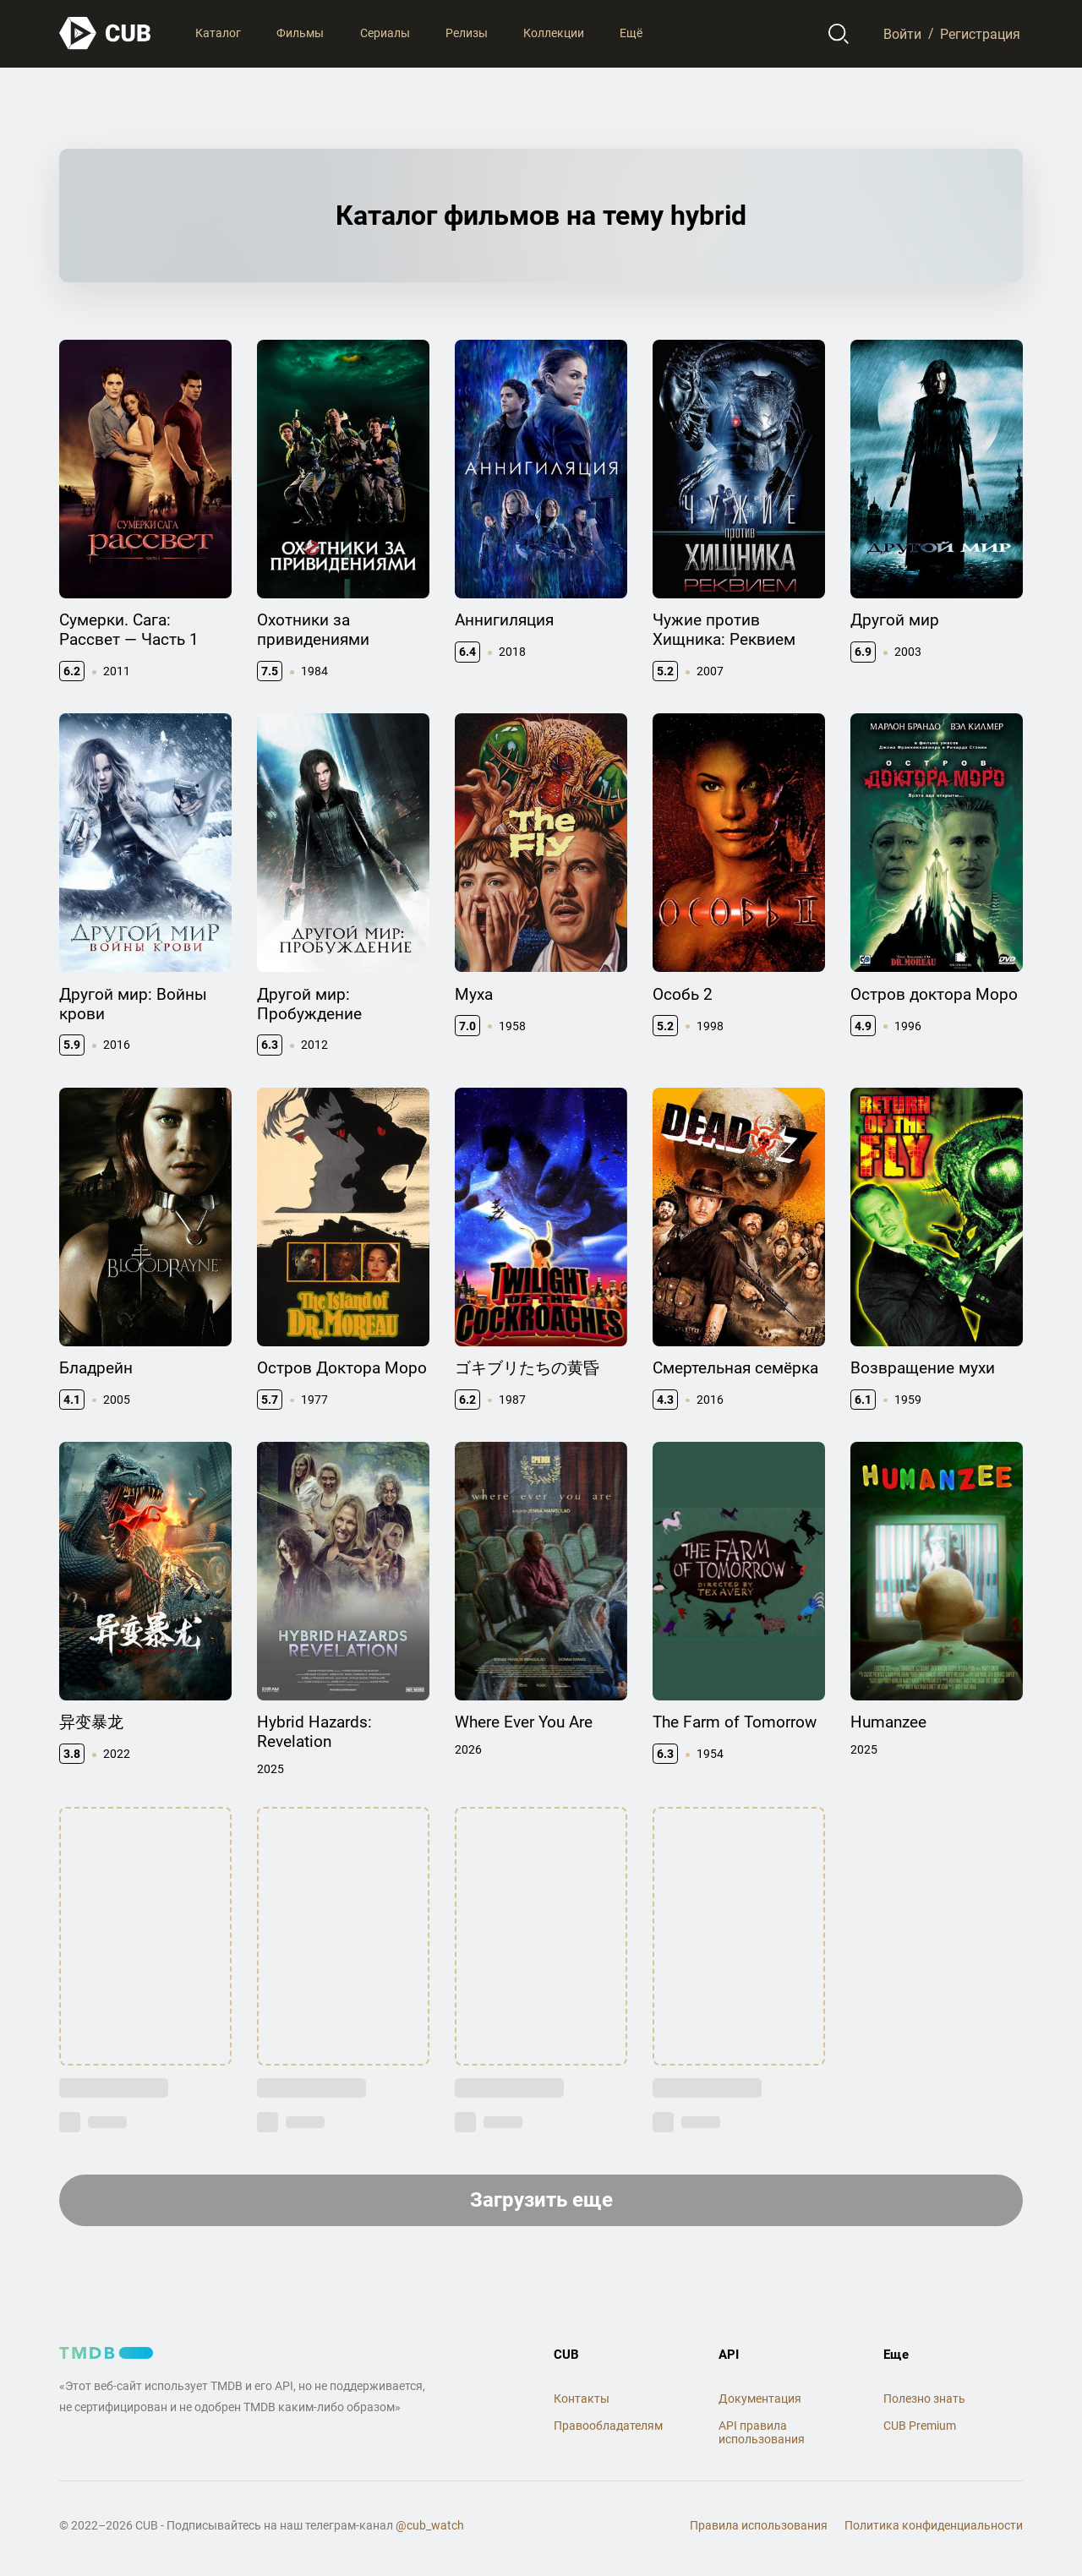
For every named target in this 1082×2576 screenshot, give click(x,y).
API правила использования (762, 2433)
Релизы (466, 33)
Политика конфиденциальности (933, 2525)
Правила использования (759, 2525)
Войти (902, 33)
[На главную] (105, 33)
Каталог (218, 33)
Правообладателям (608, 2425)
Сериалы (385, 33)
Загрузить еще (541, 2200)
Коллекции (553, 33)
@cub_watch (430, 2525)
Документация (760, 2398)
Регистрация (980, 33)
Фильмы (300, 33)
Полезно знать (924, 2398)
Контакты (581, 2398)
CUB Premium (919, 2425)
